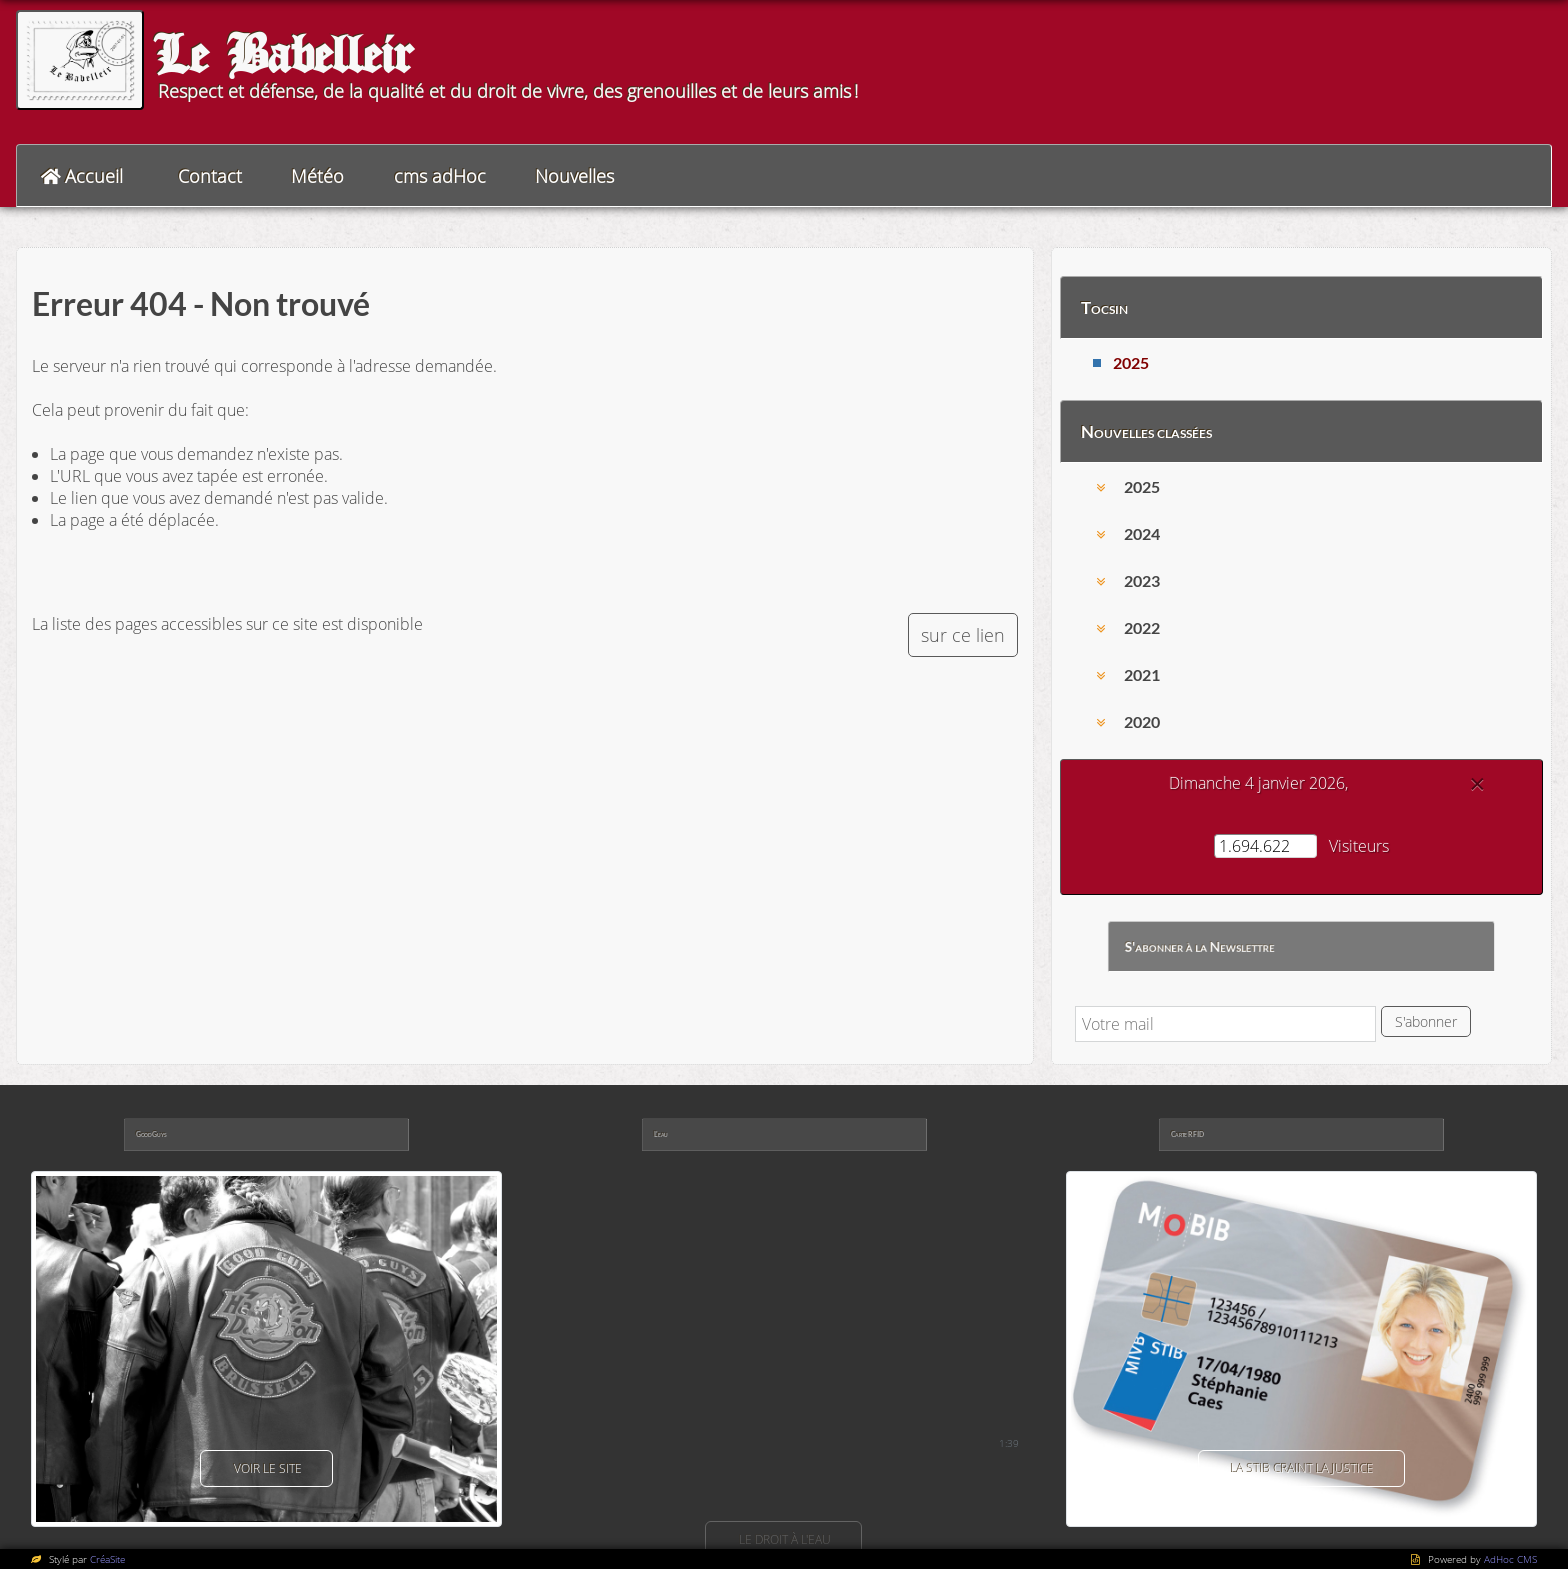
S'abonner (1426, 1021)
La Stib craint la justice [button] (1301, 1468)
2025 (1131, 362)
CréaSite (107, 1559)
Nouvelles (574, 176)
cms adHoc (440, 176)
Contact (210, 176)
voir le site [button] (266, 1468)
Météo (317, 176)
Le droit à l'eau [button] (783, 1539)
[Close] (1477, 784)
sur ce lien (963, 635)
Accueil (94, 176)
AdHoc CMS (1510, 1559)
